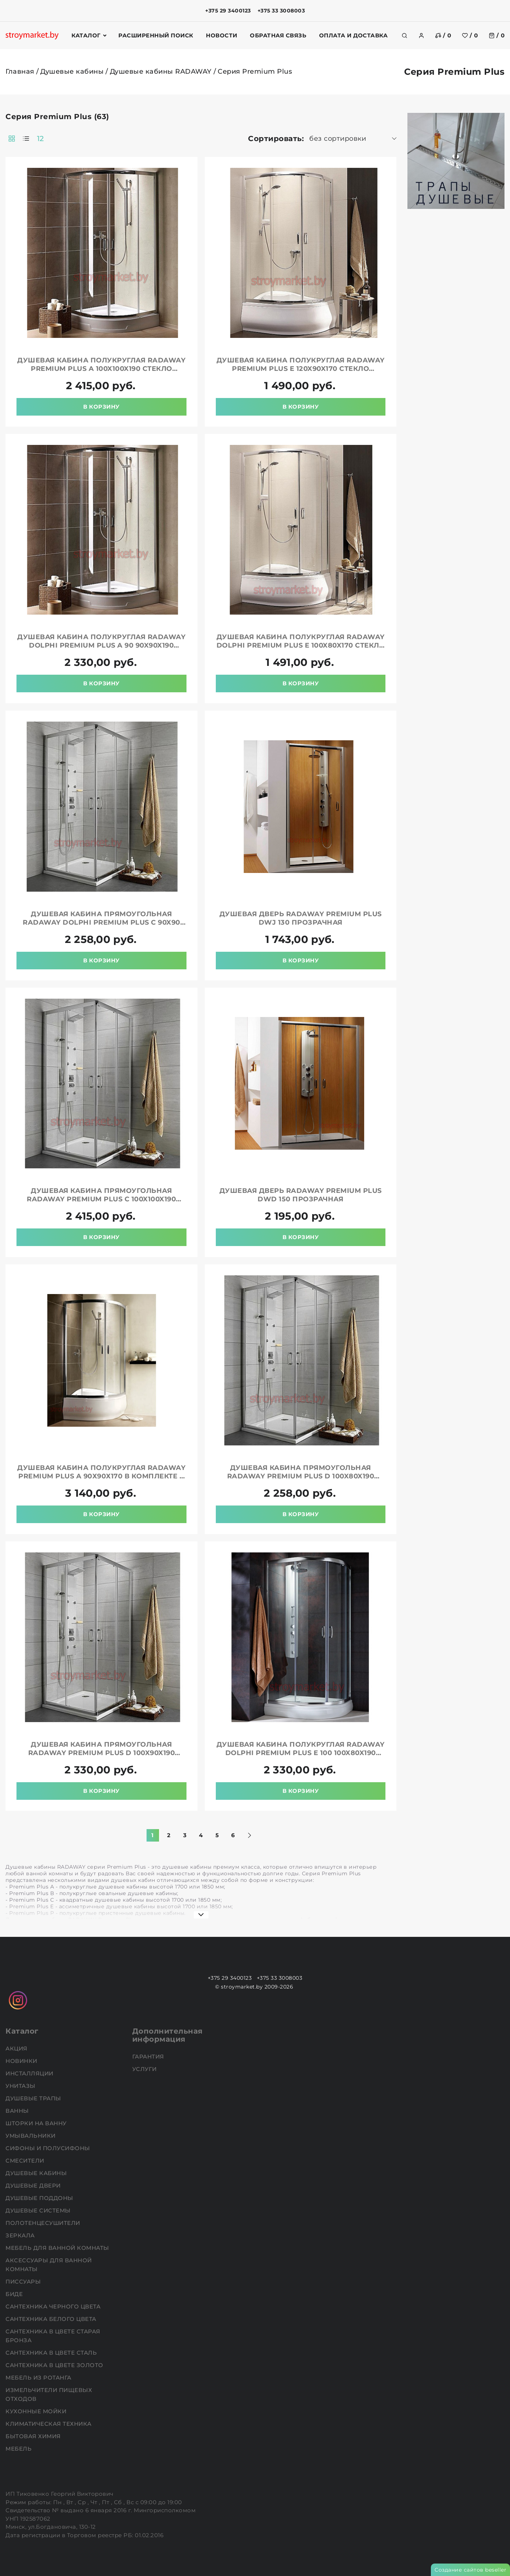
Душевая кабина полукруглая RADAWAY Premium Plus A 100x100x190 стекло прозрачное (101, 368)
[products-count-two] (11, 138)
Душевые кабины (72, 71)
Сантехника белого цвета (51, 2318)
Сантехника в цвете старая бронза (52, 2336)
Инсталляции (30, 2073)
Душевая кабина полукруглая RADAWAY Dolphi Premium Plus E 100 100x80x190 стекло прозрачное (301, 1752)
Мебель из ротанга (39, 2377)
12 (40, 138)
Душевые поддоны (40, 2197)
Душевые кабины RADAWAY (161, 71)
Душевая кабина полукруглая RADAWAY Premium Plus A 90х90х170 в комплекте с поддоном (101, 1476)
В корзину (101, 406)
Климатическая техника (49, 2423)
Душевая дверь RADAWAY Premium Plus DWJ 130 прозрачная (300, 918)
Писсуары (23, 2281)
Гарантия (149, 2056)
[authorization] (421, 35)
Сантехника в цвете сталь (52, 2352)
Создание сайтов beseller (470, 2569)
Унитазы (21, 2085)
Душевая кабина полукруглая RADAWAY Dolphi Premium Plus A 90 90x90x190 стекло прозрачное (101, 645)
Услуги (145, 2068)
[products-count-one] (26, 138)
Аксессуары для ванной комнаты (48, 2265)
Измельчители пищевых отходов (48, 2394)
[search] (404, 35)
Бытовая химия (33, 2436)
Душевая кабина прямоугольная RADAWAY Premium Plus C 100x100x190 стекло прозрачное (101, 1199)
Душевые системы (38, 2210)
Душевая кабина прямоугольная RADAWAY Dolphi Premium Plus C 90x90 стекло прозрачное (101, 922)
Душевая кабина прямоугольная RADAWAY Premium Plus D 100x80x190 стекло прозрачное (300, 1476)
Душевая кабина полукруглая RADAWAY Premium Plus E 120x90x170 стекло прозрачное (301, 368)
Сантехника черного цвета (53, 2306)
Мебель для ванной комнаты (58, 2247)
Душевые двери (33, 2185)
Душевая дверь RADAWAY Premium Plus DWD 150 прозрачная (300, 1195)
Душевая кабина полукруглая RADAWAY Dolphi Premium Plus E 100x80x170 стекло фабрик (301, 645)
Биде (15, 2294)
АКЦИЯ (17, 2048)
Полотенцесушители (43, 2222)
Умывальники (31, 2135)
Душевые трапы (34, 2098)
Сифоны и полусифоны (48, 2148)
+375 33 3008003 (281, 10)
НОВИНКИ (22, 2060)
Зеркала (20, 2235)
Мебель (19, 2448)
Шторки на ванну (36, 2123)
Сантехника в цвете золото (55, 2365)
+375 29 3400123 (228, 10)
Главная (19, 71)
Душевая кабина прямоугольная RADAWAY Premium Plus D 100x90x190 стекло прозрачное (101, 1752)
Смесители (25, 2160)
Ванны (17, 2110)
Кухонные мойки (36, 2411)
